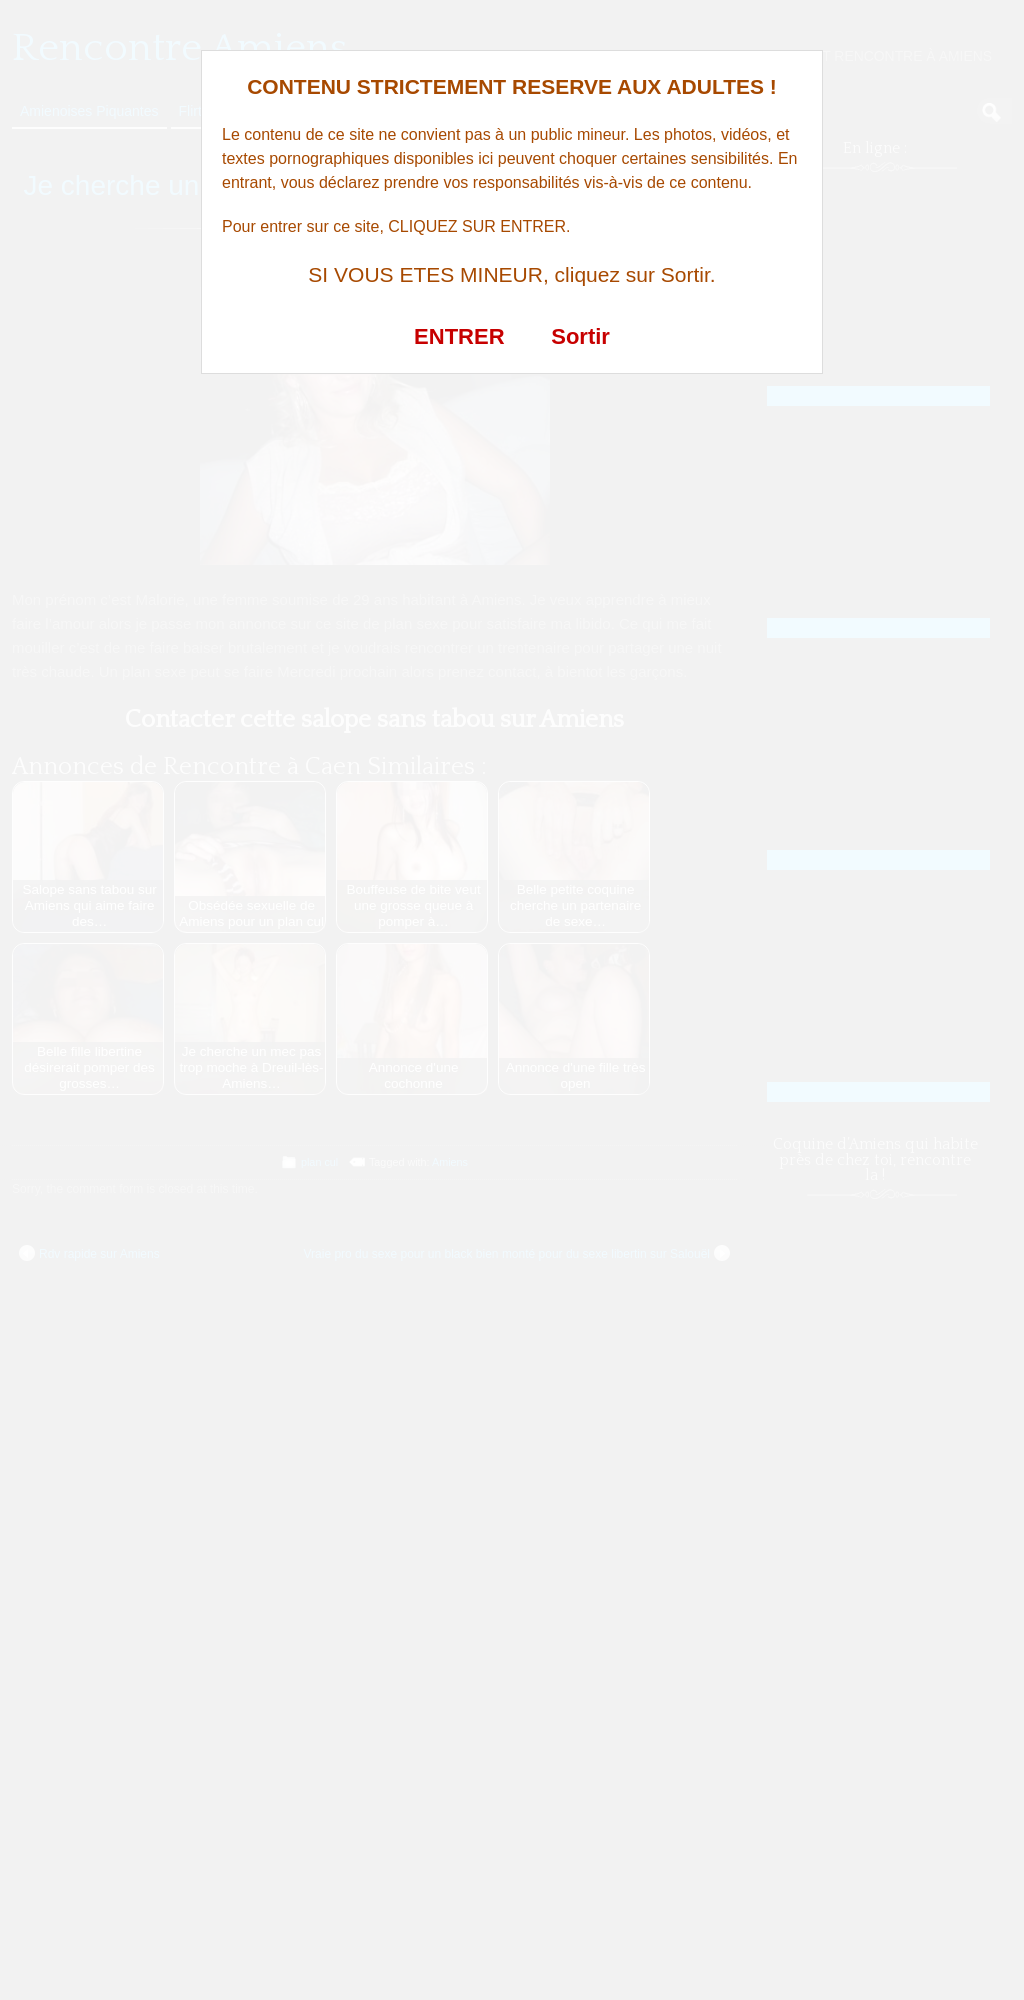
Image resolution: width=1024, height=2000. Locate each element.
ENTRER (459, 336)
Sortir (580, 336)
